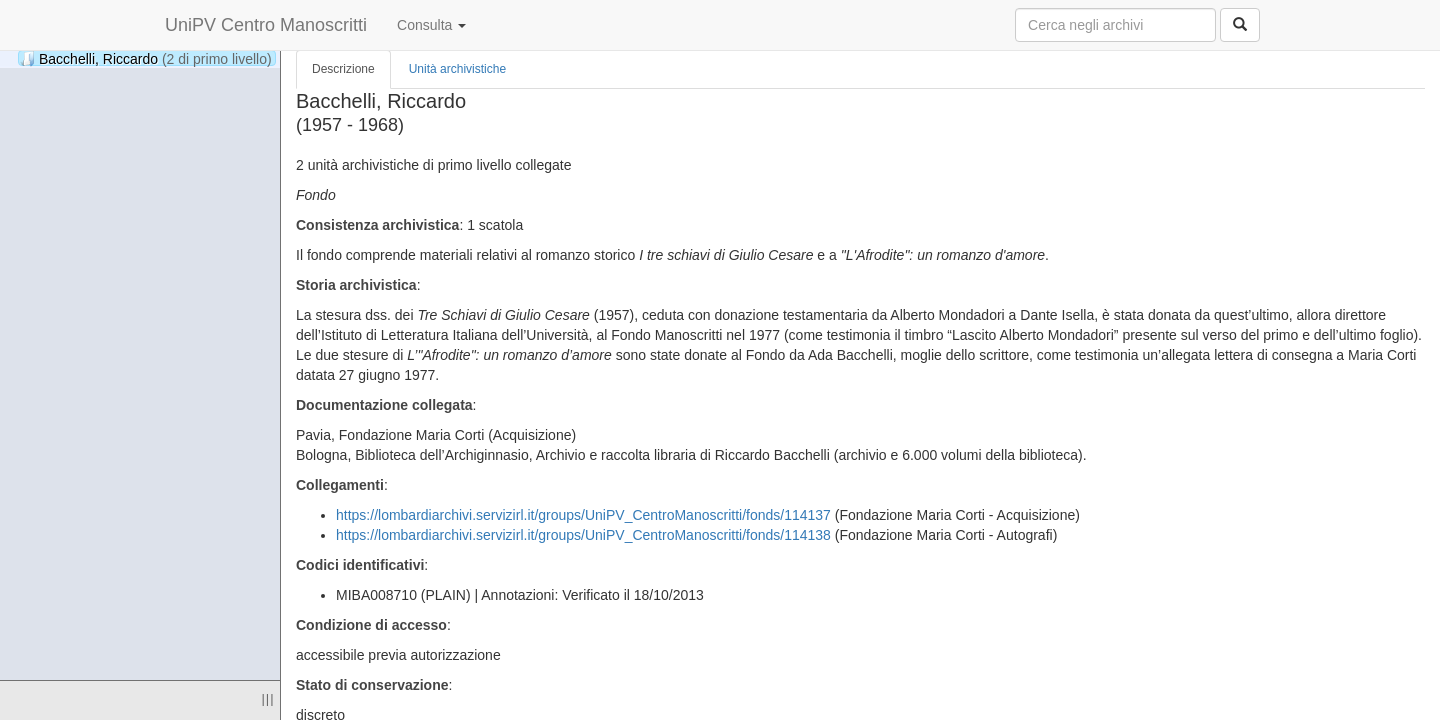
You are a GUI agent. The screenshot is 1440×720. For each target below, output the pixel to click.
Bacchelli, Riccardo (146, 58)
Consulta (431, 25)
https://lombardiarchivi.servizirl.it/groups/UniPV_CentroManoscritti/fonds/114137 (583, 515)
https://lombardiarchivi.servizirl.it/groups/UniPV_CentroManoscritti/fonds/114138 (583, 535)
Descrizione (343, 69)
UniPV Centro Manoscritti (266, 25)
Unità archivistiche (457, 69)
